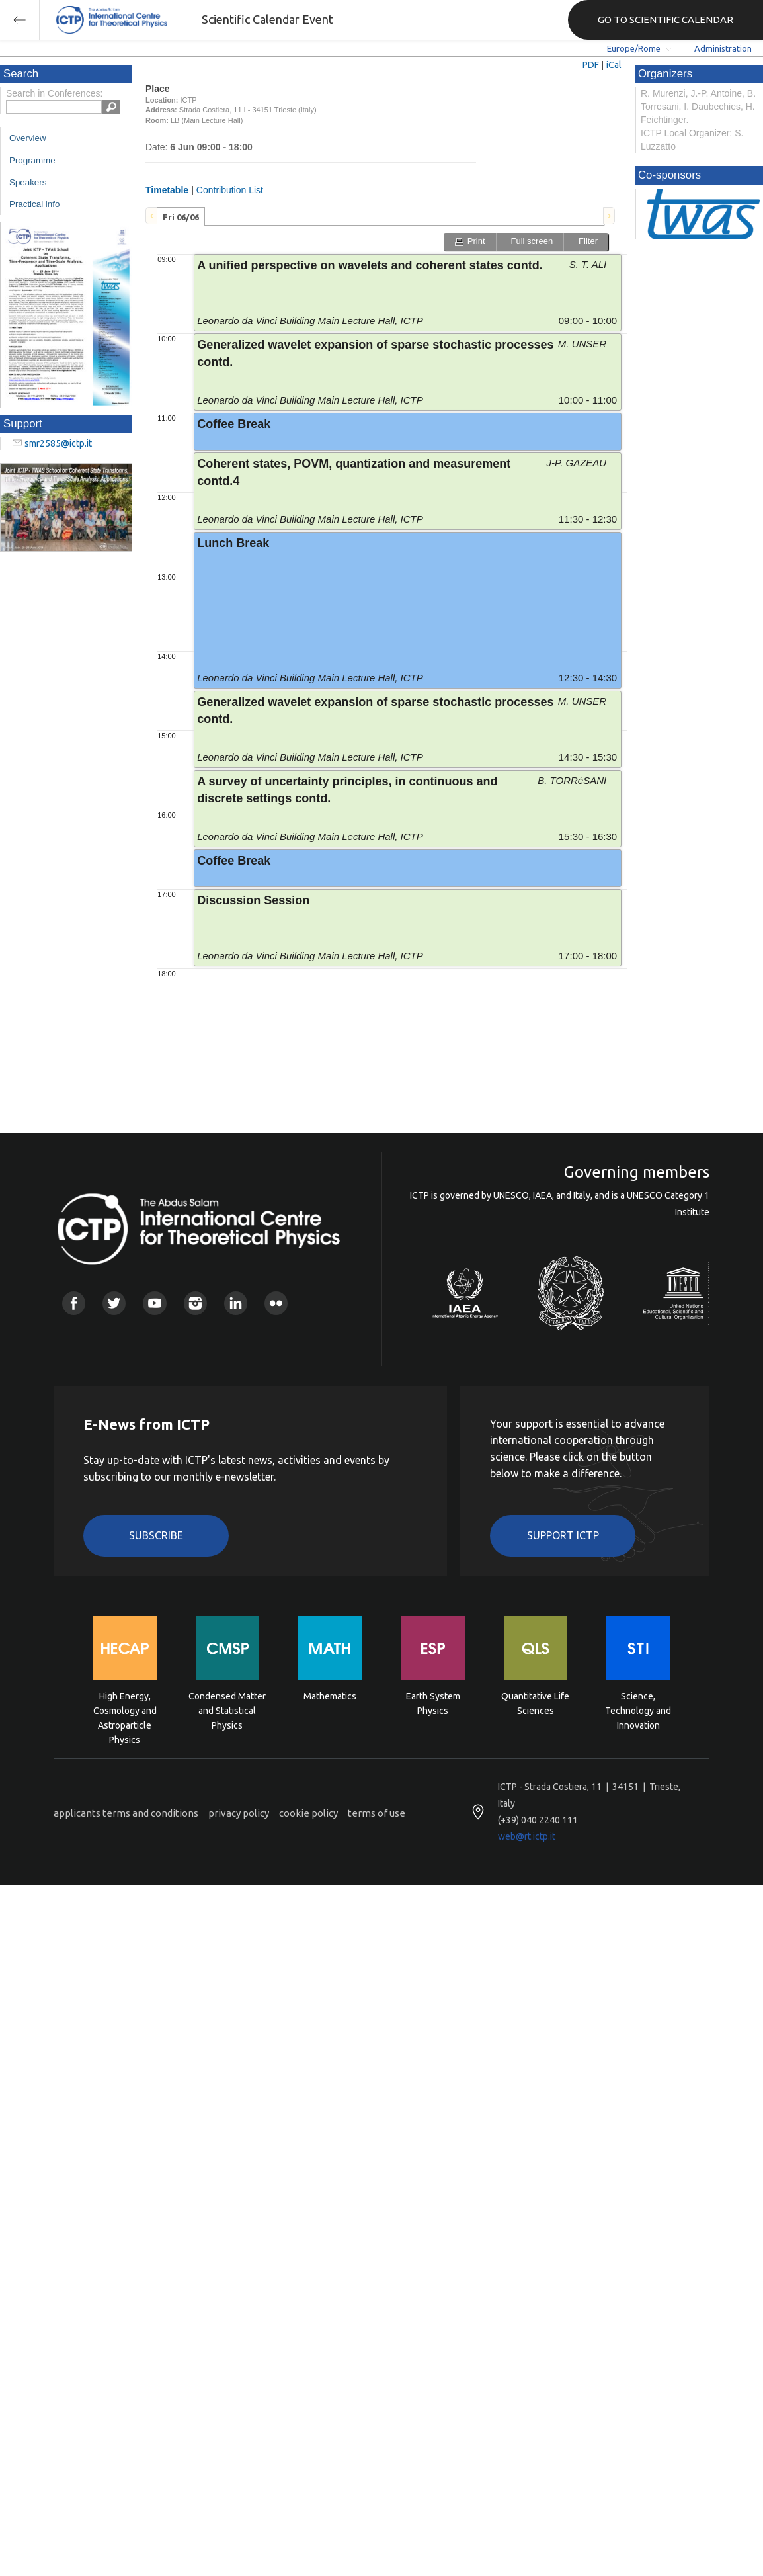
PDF (590, 65)
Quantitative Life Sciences (535, 1703)
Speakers (27, 182)
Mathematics (329, 1696)
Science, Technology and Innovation (638, 1710)
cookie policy (308, 1813)
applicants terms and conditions (126, 1813)
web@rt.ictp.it (526, 1836)
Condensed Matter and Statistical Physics (227, 1710)
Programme (32, 160)
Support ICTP (563, 1535)
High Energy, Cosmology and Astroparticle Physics (125, 1710)
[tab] (181, 216)
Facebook (73, 1302)
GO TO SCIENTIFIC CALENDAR (665, 19)
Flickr (276, 1302)
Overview (27, 138)
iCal (614, 65)
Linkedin (235, 1302)
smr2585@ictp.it (58, 443)
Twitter (114, 1302)
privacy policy (238, 1813)
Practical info (34, 204)
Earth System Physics (433, 1703)
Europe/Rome (634, 48)
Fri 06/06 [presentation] (181, 217)
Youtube (154, 1302)
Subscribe (156, 1535)
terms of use (376, 1813)
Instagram (195, 1302)
